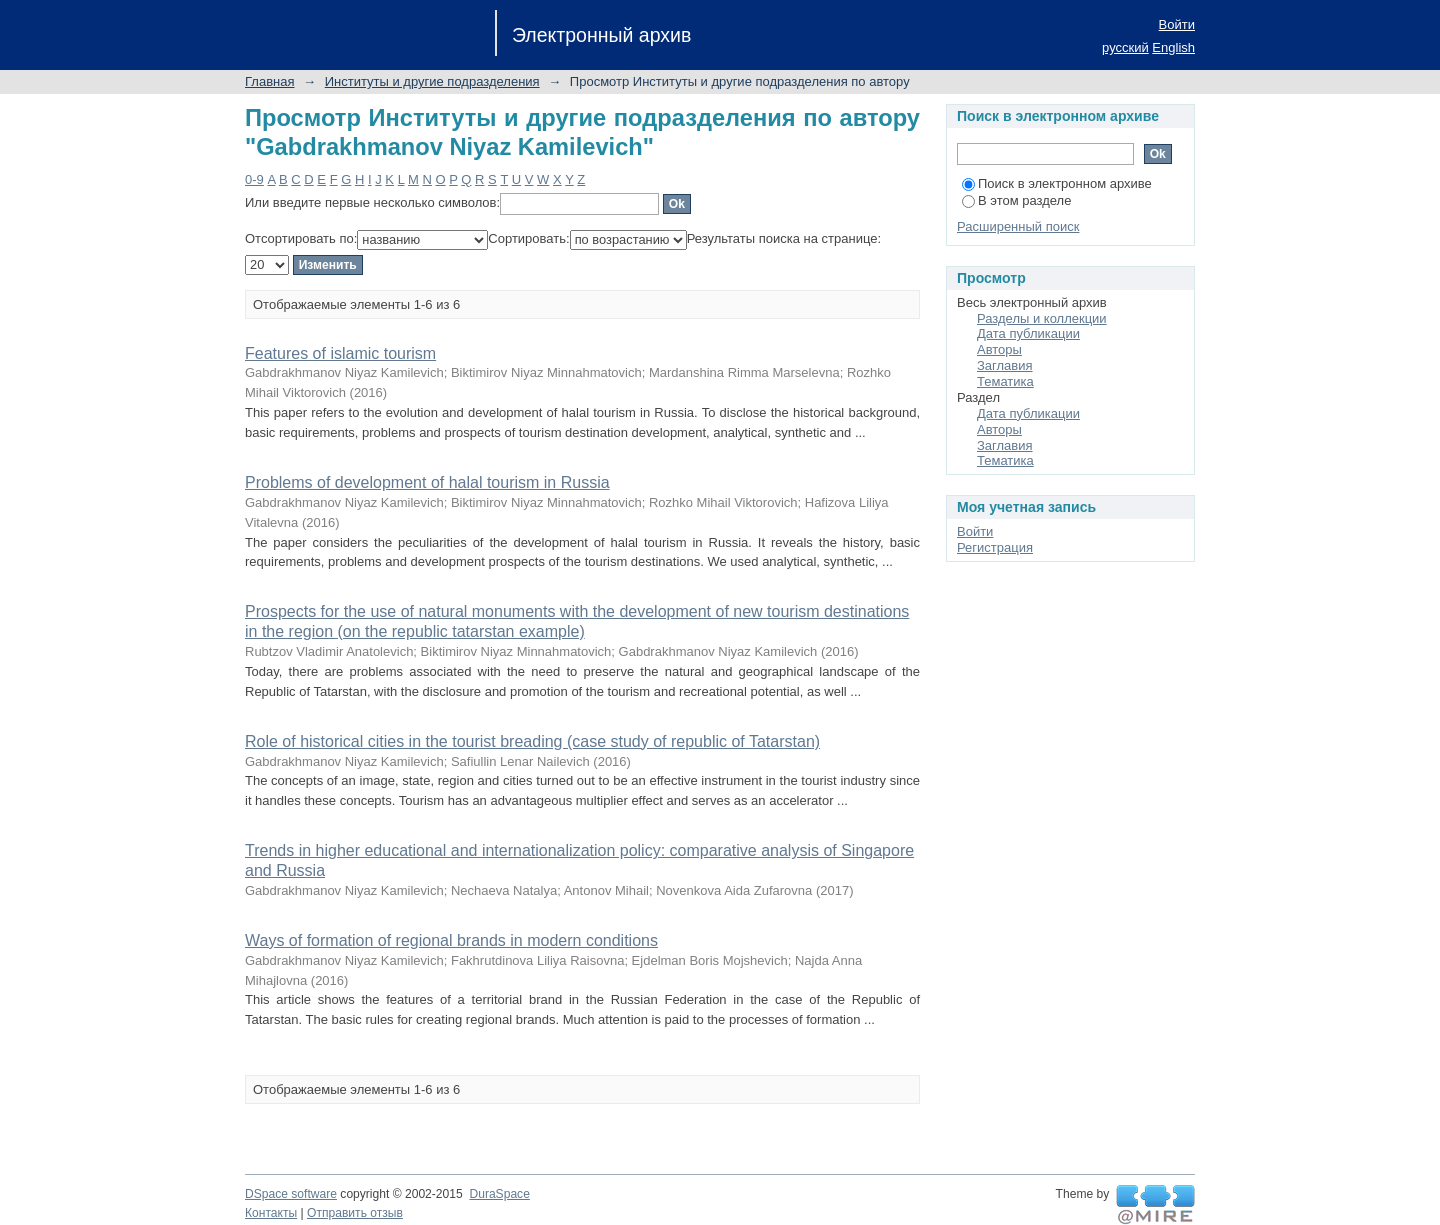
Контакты (271, 1213)
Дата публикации (1028, 333)
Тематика (1005, 381)
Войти (1177, 24)
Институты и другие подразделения (432, 81)
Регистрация (995, 547)
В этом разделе (1016, 200)
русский (1125, 47)
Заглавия (1005, 365)
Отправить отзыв (355, 1213)
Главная (269, 81)
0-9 (254, 179)
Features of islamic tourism (340, 353)
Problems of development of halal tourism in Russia (427, 482)
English (1173, 47)
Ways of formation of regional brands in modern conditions (451, 940)
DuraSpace (499, 1194)
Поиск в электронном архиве (1057, 183)
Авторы (999, 349)
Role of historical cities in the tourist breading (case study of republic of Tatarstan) (532, 741)
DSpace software (291, 1194)
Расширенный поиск (1018, 226)
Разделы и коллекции (1042, 318)
